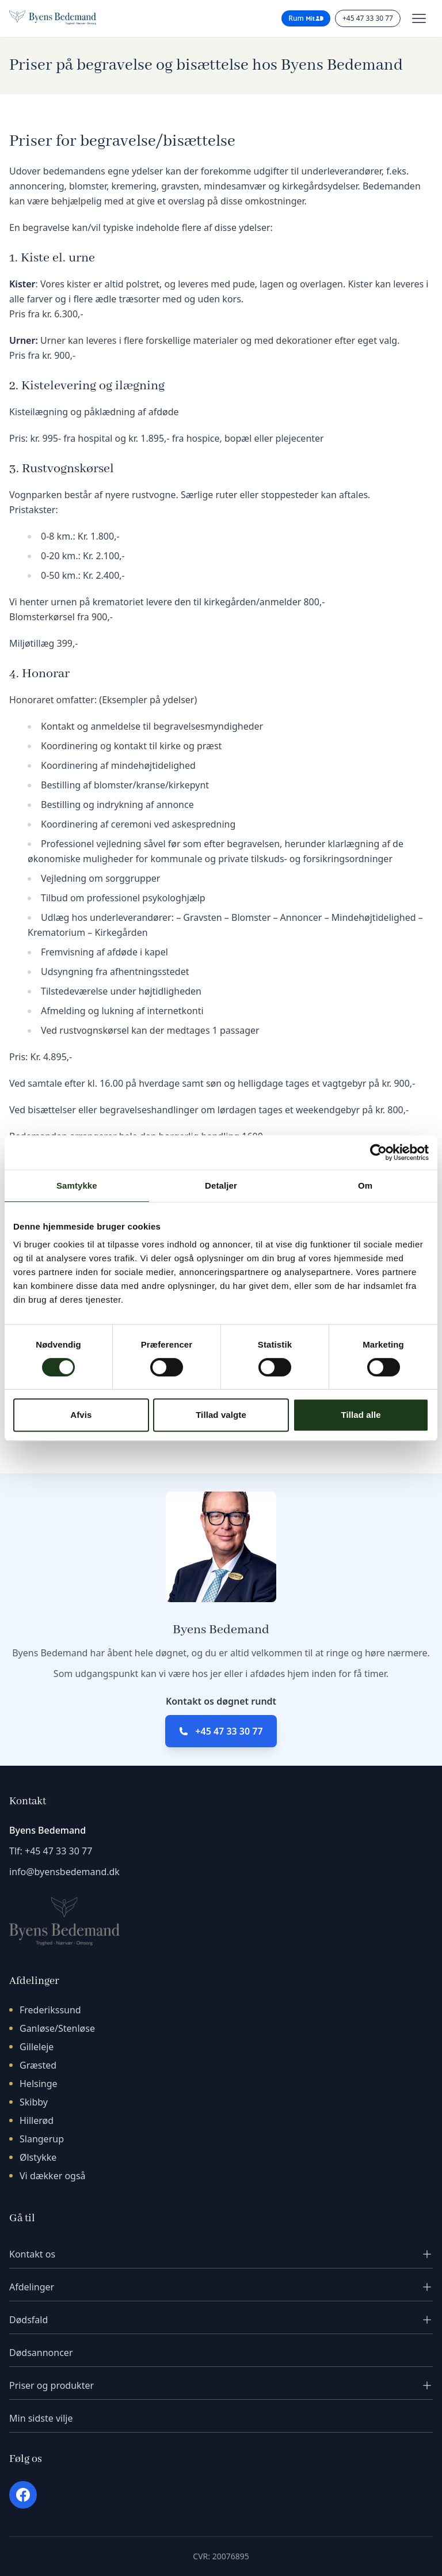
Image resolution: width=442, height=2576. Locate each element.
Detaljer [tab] (221, 1185)
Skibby (34, 2102)
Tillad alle (361, 1415)
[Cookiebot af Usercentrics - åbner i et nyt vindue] (378, 1152)
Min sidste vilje (41, 2418)
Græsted (38, 2065)
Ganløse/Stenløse (57, 2028)
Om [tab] (365, 1185)
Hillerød (37, 2120)
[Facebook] (23, 2495)
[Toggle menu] (419, 18)
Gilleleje (37, 2046)
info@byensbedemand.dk (64, 1871)
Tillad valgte (221, 1415)
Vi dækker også (53, 2175)
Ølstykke (38, 2157)
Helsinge (39, 2083)
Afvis (81, 1415)
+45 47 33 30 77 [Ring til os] (367, 18)
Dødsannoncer (41, 2352)
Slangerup (42, 2139)
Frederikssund (50, 2010)
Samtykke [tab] (76, 1185)
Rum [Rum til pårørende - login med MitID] (305, 18)
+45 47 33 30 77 (228, 1731)
